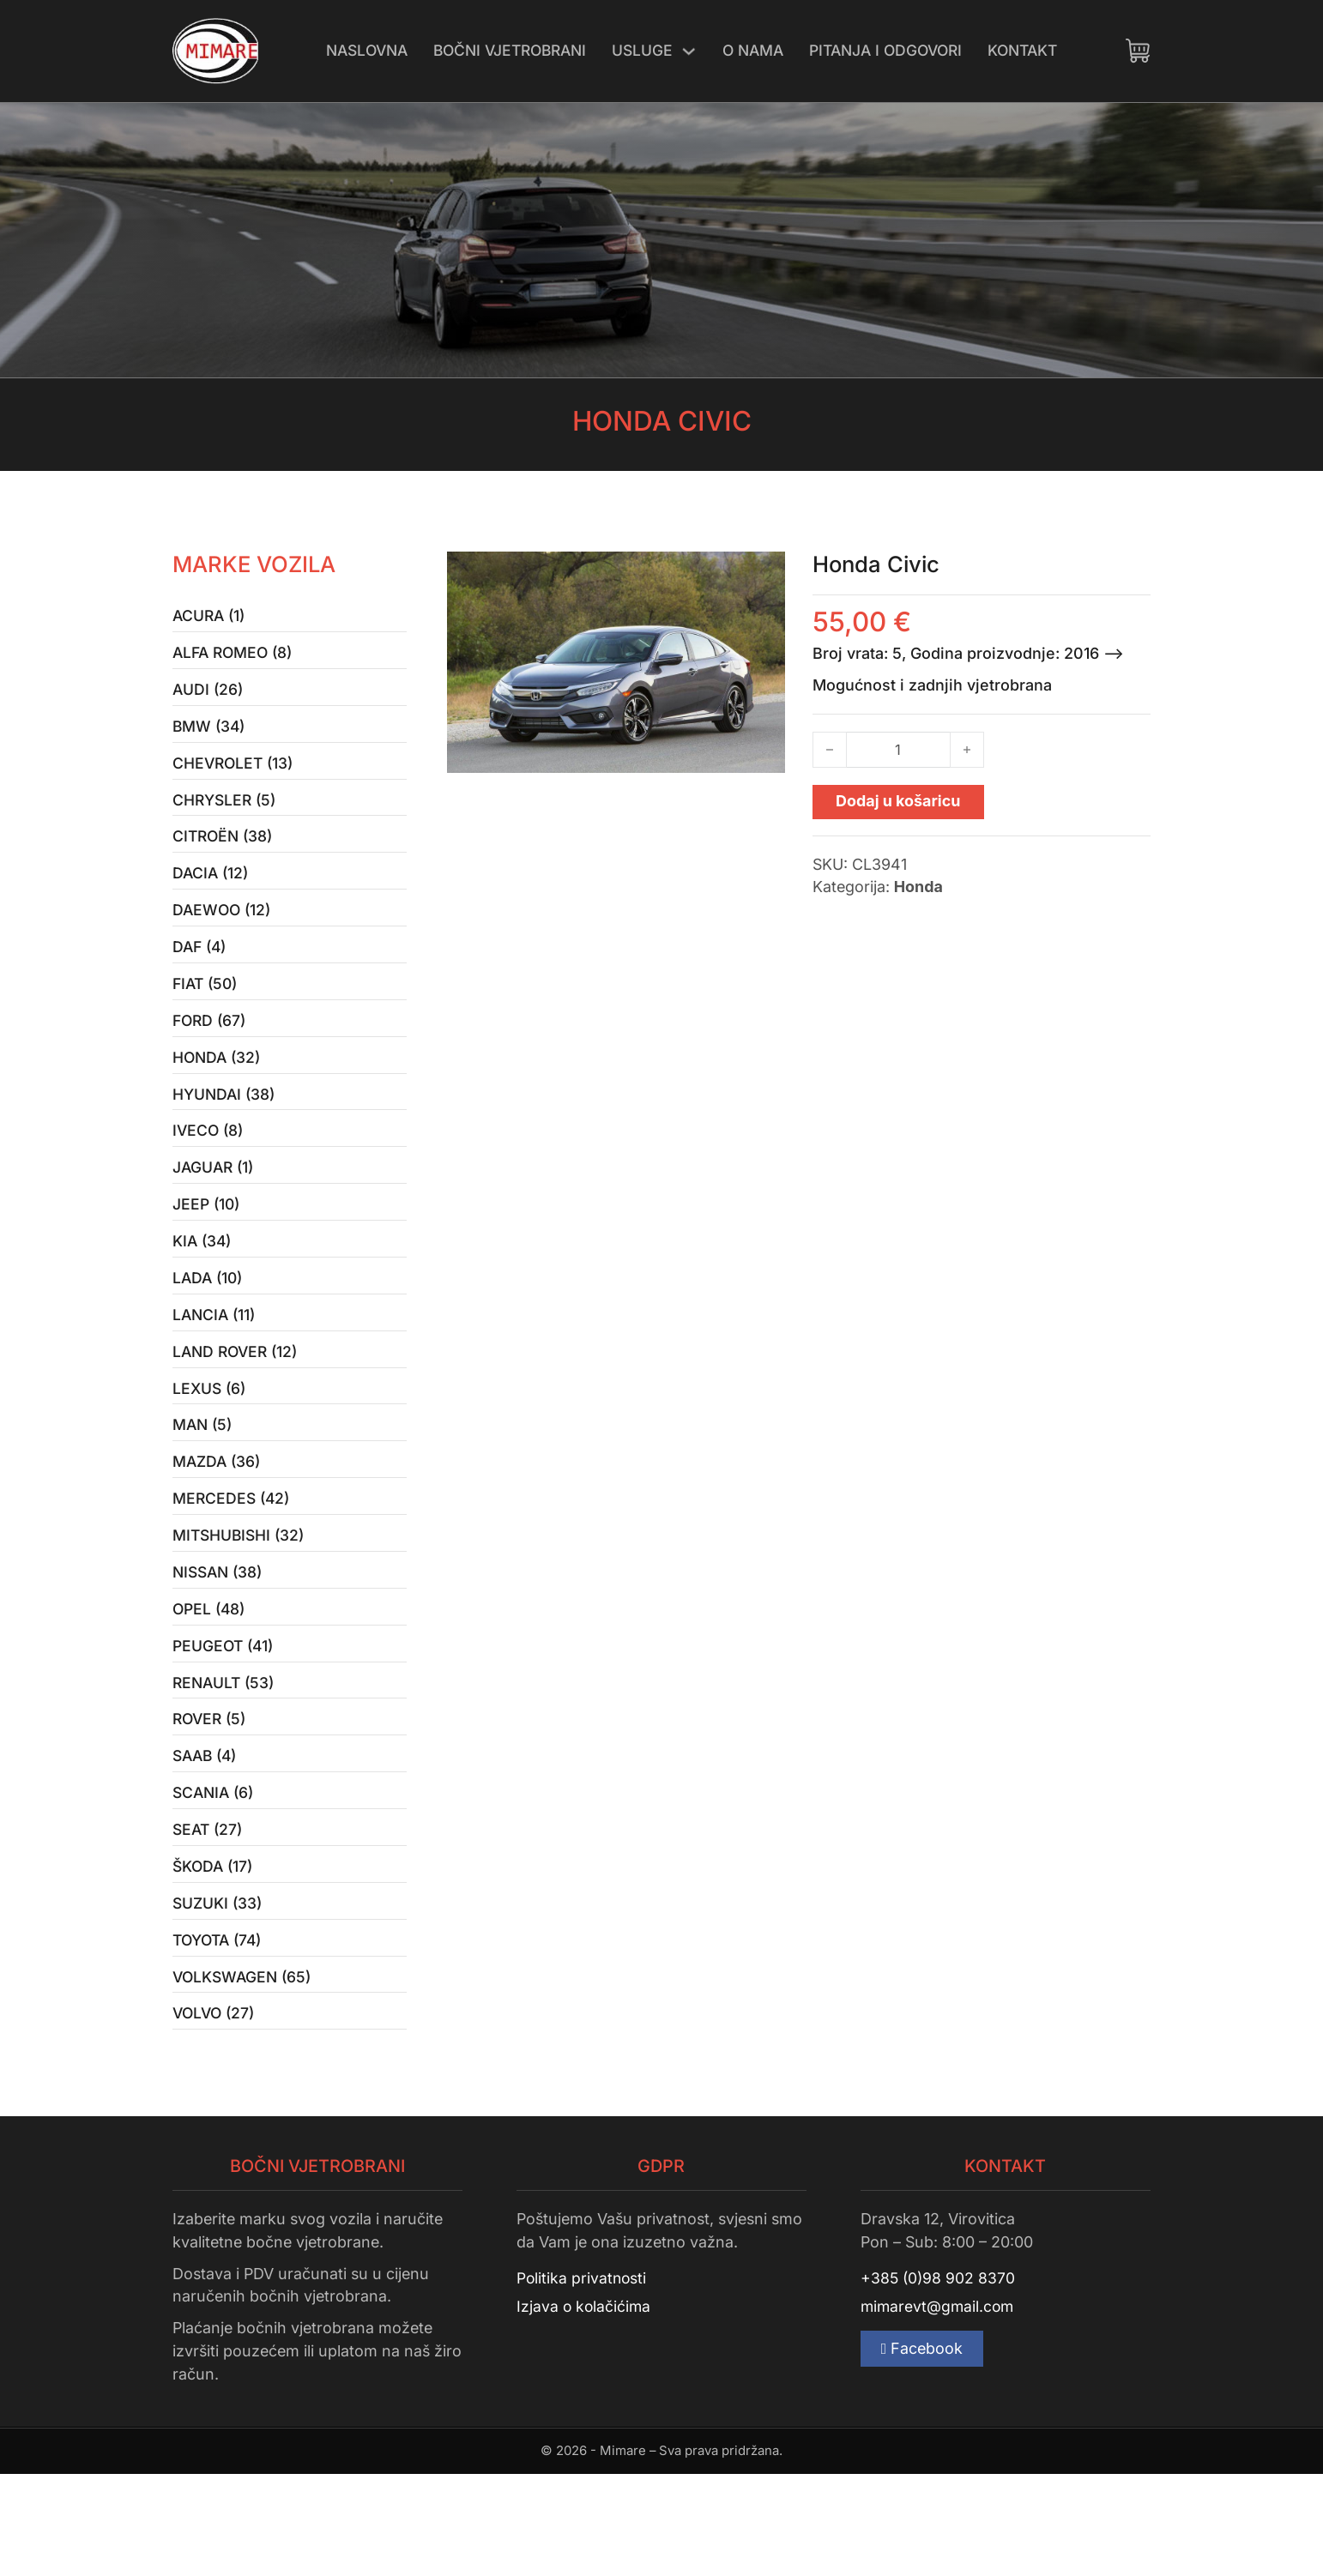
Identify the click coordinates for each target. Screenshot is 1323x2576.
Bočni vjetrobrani (504, 50)
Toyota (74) (220, 2035)
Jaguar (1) (214, 1208)
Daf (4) (201, 971)
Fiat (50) (207, 1011)
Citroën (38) (224, 854)
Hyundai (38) (225, 1129)
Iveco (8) (209, 1169)
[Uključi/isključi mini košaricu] (1138, 50)
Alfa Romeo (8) (235, 657)
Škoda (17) (214, 1956)
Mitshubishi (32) (240, 1602)
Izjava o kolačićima (585, 2410)
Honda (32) (218, 1090)
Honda (918, 887)
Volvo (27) (215, 2114)
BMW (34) (210, 736)
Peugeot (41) (224, 1720)
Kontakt (1035, 50)
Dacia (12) (211, 893)
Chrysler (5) (226, 814)
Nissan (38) (220, 1641)
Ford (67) (211, 1050)
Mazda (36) (217, 1523)
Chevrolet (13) (235, 775)
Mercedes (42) (232, 1562)
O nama (754, 50)
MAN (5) (203, 1484)
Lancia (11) (215, 1366)
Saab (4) (207, 1839)
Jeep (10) (207, 1248)
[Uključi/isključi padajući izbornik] (689, 51)
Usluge (642, 50)
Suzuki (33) (218, 1996)
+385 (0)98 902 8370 (939, 2380)
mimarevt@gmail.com (939, 2410)
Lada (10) (209, 1327)
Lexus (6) (210, 1444)
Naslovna (354, 50)
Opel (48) (210, 1681)
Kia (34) (203, 1287)
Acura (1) (210, 617)
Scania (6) (215, 1877)
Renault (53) (225, 1760)
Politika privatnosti (583, 2380)
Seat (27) (209, 1917)
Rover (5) (211, 1799)
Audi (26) (208, 696)
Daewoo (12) (223, 932)
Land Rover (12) (238, 1405)
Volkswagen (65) (244, 2075)
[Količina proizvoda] (898, 750)
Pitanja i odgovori (893, 50)
